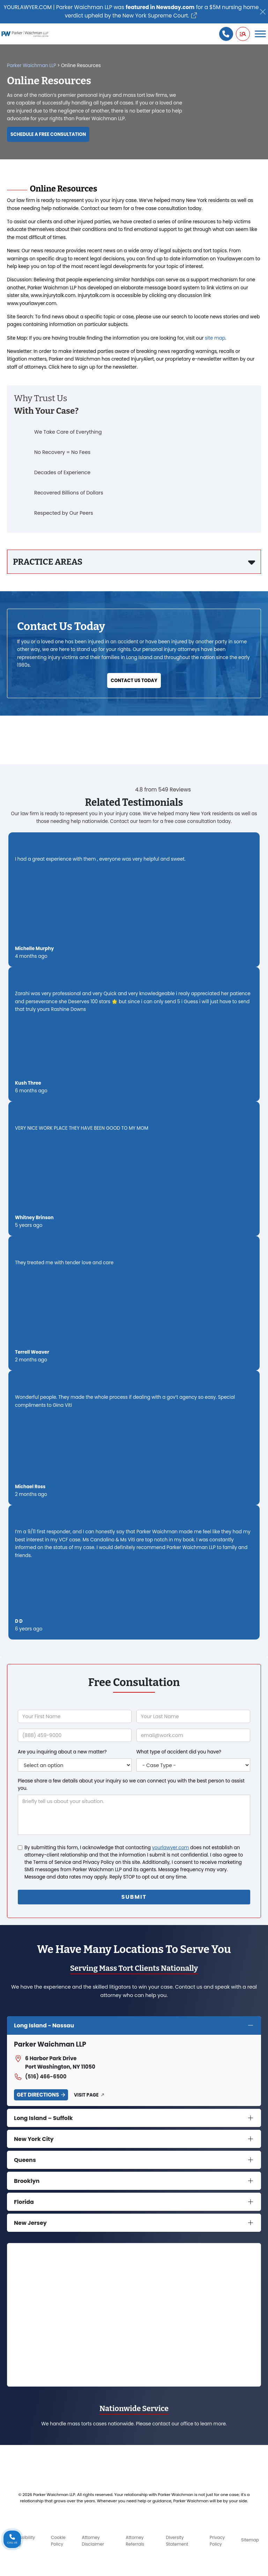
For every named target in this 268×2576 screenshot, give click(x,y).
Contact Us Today (134, 680)
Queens (25, 2160)
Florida (24, 2202)
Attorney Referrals (135, 2540)
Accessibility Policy (22, 2540)
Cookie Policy (58, 2540)
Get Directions (38, 2094)
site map (215, 338)
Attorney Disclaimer (93, 2540)
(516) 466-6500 (40, 2076)
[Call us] (226, 34)
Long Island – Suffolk (43, 2118)
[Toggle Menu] (260, 33)
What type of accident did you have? (178, 1752)
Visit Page (86, 2095)
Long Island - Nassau (44, 2025)
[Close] (263, 12)
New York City (34, 2139)
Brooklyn (26, 2181)
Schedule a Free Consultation (48, 134)
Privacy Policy (217, 2540)
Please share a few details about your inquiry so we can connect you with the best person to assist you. (131, 1785)
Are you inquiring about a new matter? (62, 1752)
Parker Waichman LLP (31, 65)
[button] (243, 34)
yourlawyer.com (170, 1847)
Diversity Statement (177, 2540)
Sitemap (250, 2540)
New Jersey (30, 2223)
